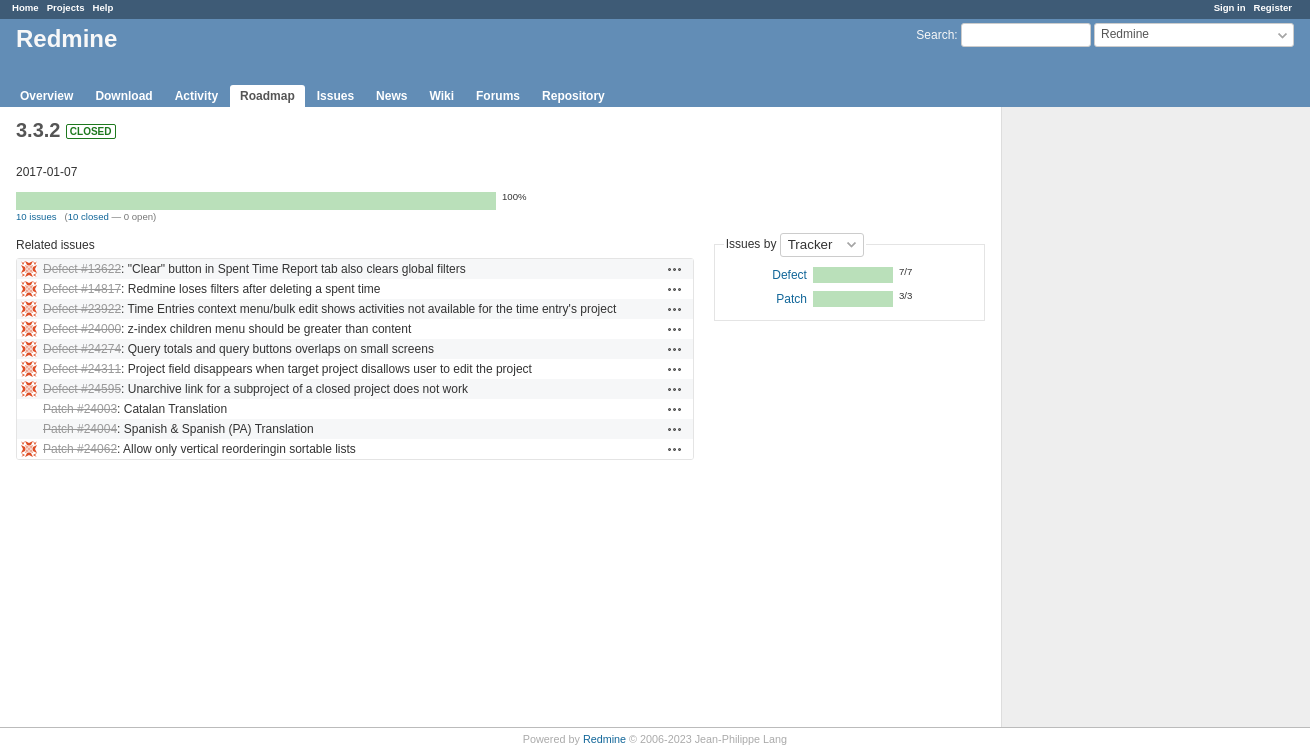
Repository (573, 96)
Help (103, 7)
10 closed (88, 216)
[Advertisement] (1102, 421)
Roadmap (267, 96)
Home (25, 7)
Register (1273, 7)
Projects (66, 7)
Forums (498, 96)
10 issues (36, 216)
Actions (675, 269)
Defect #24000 (82, 329)
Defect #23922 (82, 309)
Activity (196, 96)
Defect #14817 (82, 289)
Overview (46, 96)
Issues (335, 96)
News (391, 96)
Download (123, 96)
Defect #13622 (82, 269)
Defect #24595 (82, 389)
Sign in (1230, 7)
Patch (791, 299)
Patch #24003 (80, 409)
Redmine (604, 739)
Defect (789, 275)
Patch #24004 (80, 429)
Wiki (441, 96)
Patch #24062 (80, 449)
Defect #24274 (82, 349)
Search (935, 35)
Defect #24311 (82, 369)
